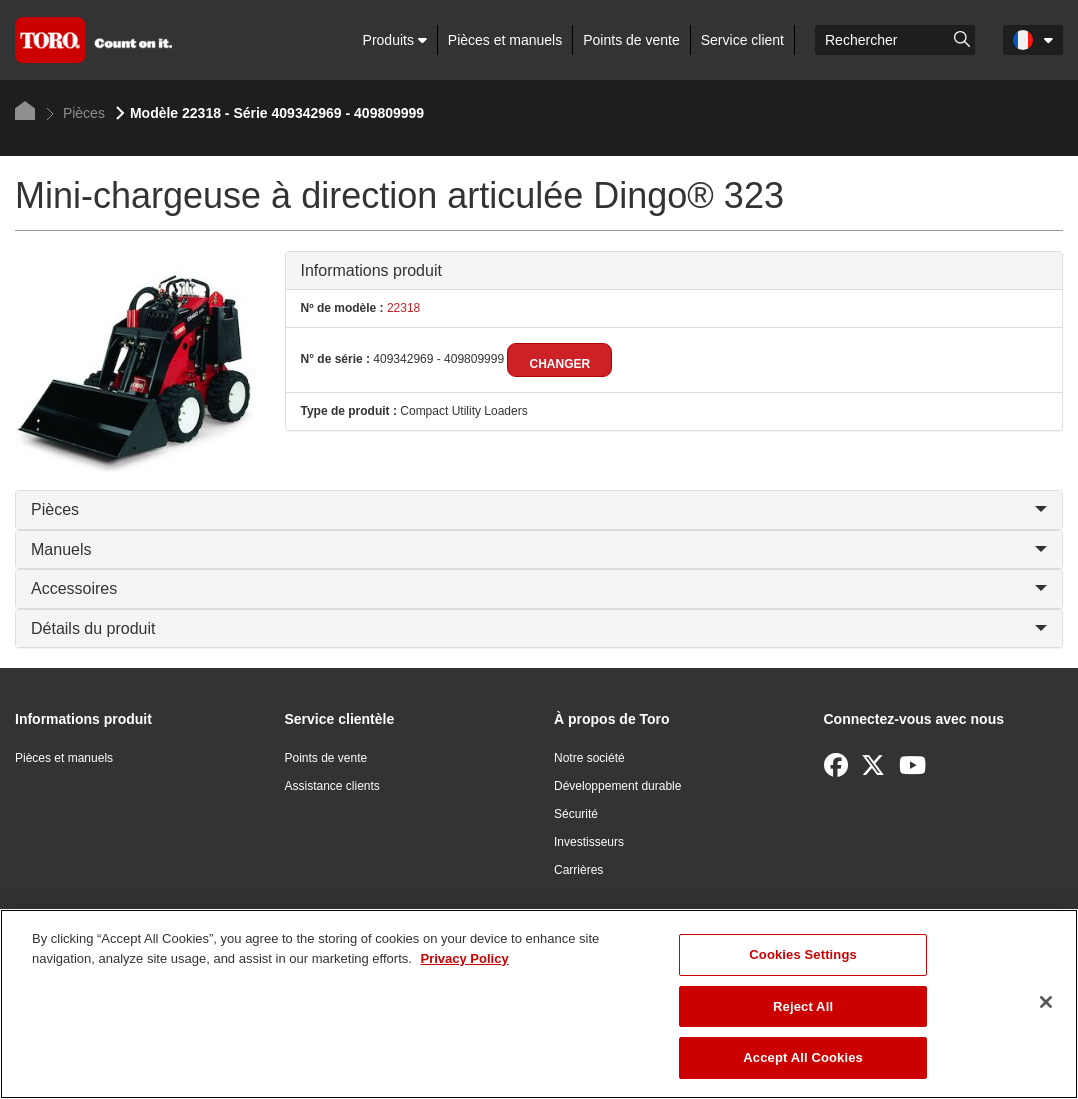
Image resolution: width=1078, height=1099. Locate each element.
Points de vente (631, 40)
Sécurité (576, 814)
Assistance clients (332, 786)
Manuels (539, 549)
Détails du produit (539, 628)
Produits (395, 40)
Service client (742, 40)
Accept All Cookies (803, 1057)
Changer (559, 364)
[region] (539, 1004)
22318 (402, 308)
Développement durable (617, 786)
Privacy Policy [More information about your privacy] (464, 958)
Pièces (75, 113)
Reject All (803, 1006)
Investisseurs (589, 842)
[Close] (1046, 1002)
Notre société (589, 758)
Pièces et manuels (505, 40)
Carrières (578, 870)
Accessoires (539, 588)
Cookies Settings (803, 954)
